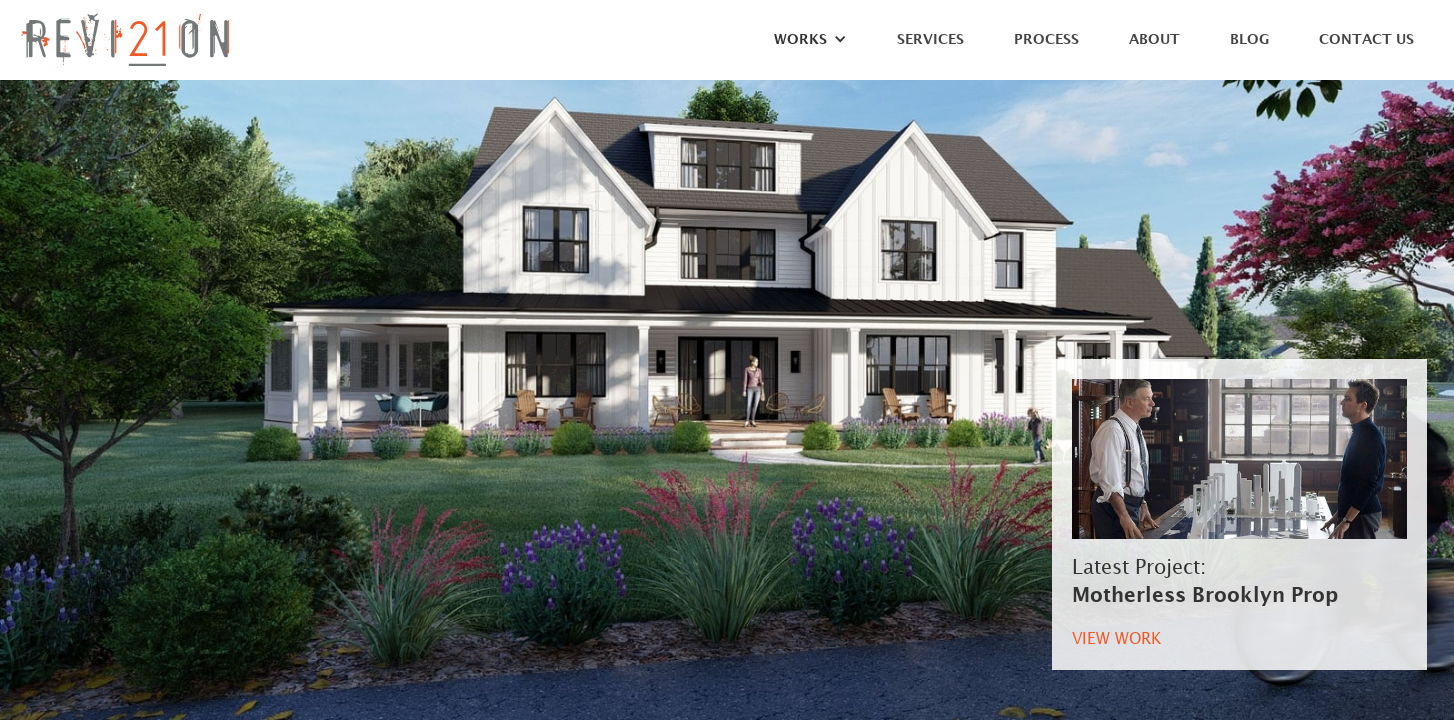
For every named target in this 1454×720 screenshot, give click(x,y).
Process (1046, 39)
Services (930, 39)
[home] (125, 39)
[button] (800, 45)
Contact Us (1366, 39)
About (1154, 39)
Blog (1249, 39)
